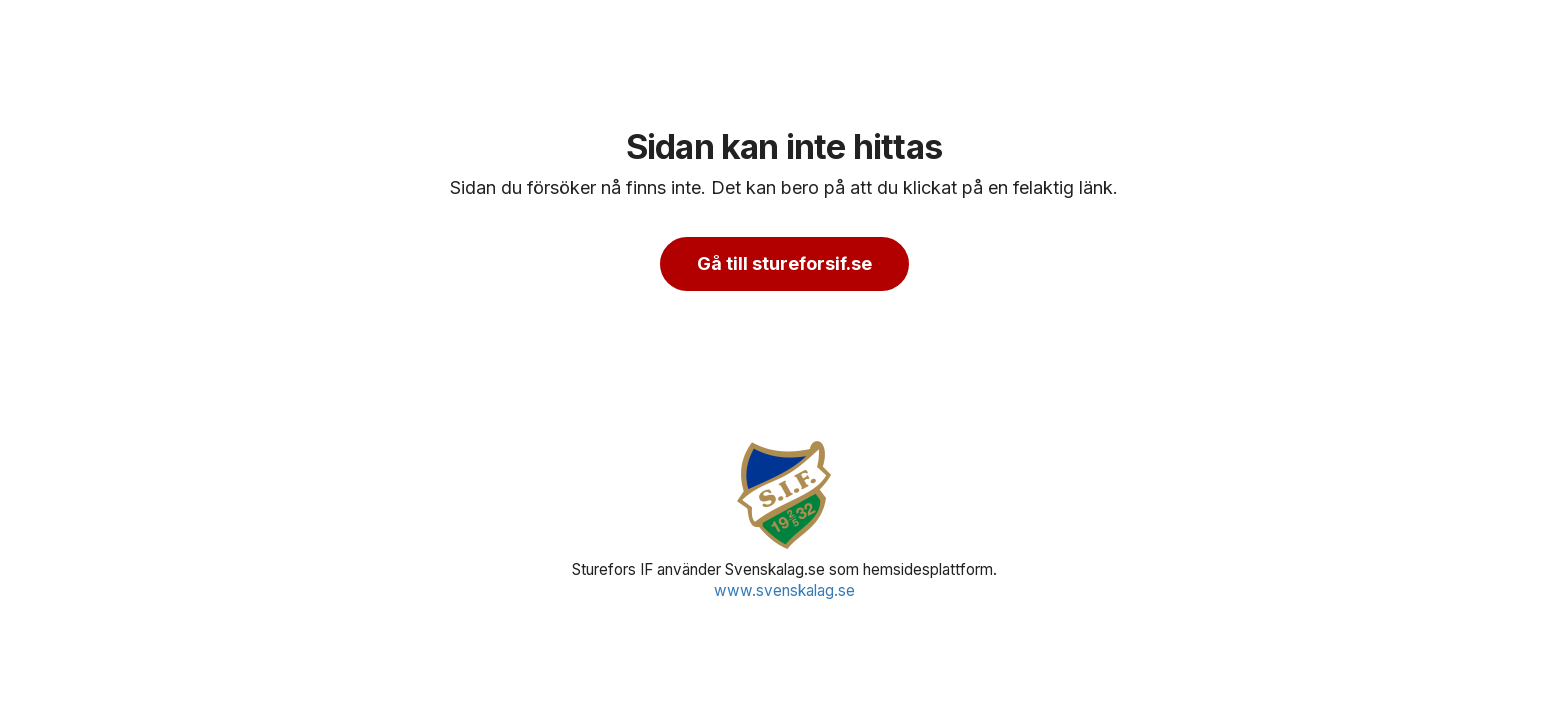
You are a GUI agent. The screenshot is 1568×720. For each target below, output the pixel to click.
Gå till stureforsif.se (784, 263)
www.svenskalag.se (784, 590)
